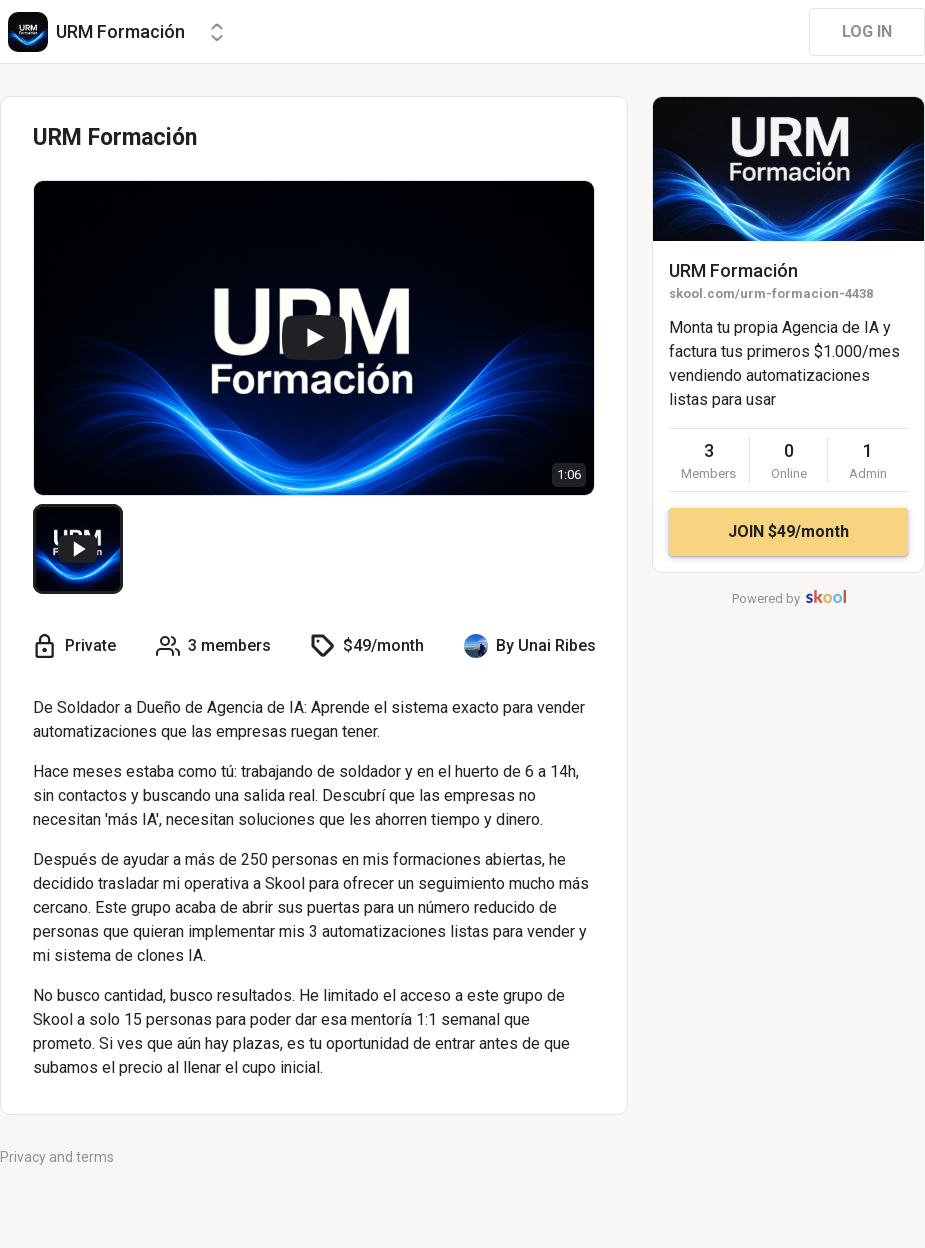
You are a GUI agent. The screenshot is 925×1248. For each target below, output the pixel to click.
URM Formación (733, 270)
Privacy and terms (57, 1157)
